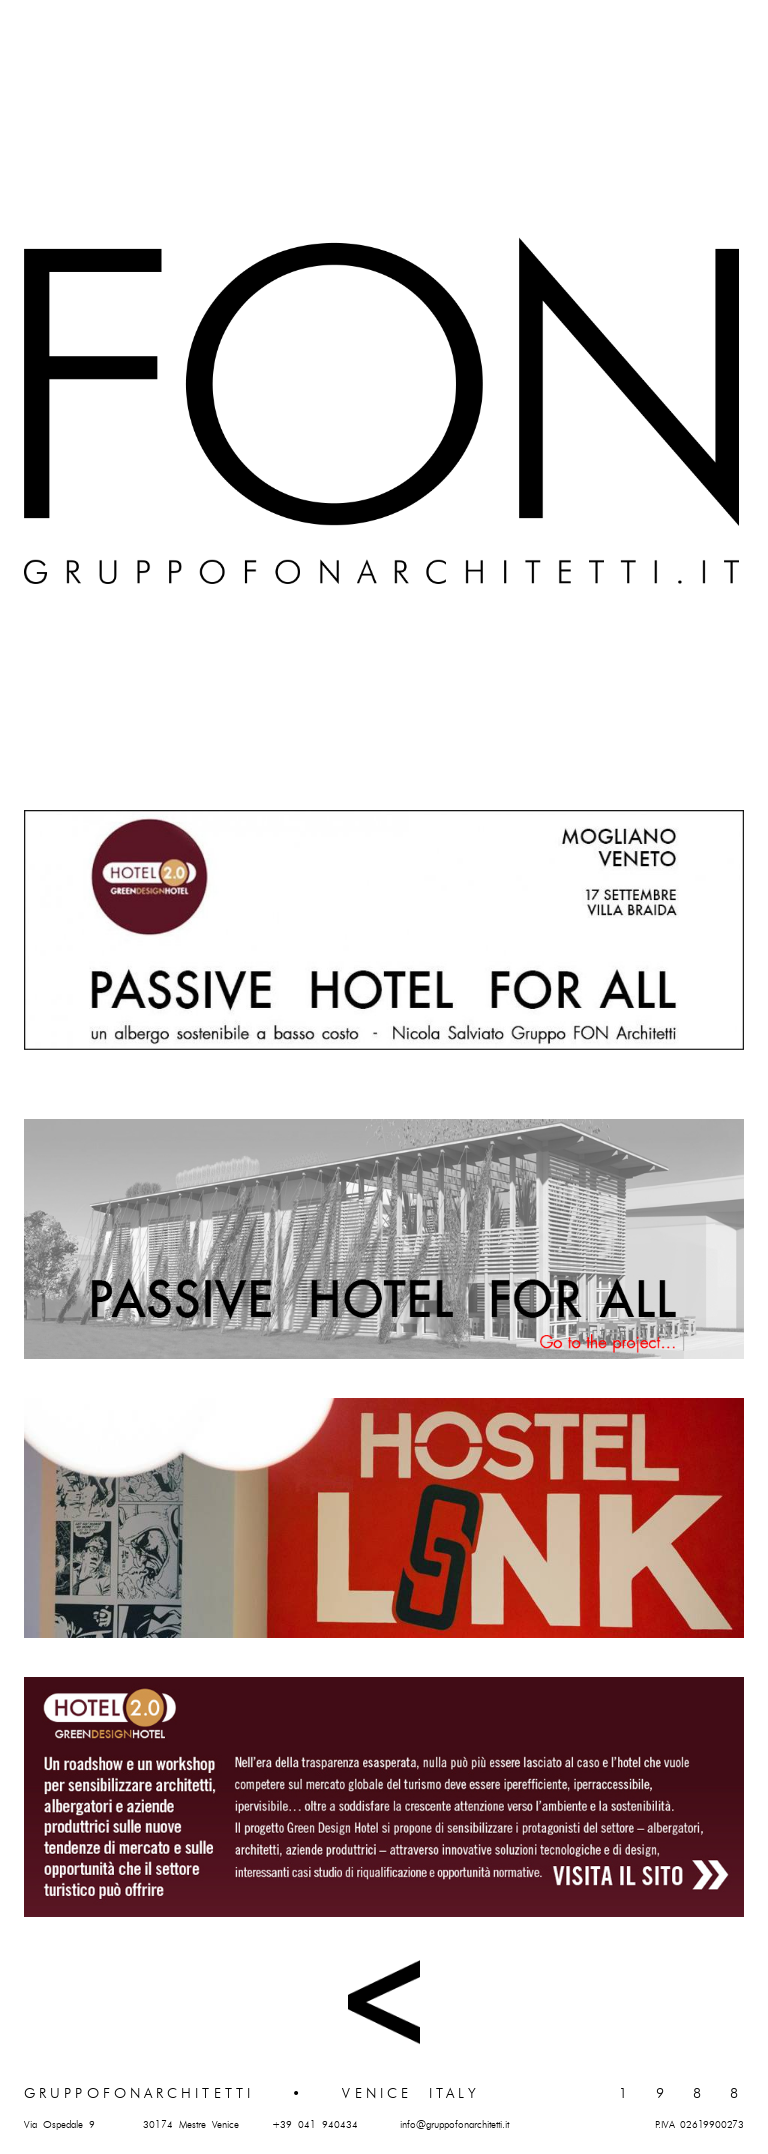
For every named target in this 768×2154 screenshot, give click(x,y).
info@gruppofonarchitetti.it (454, 2124)
